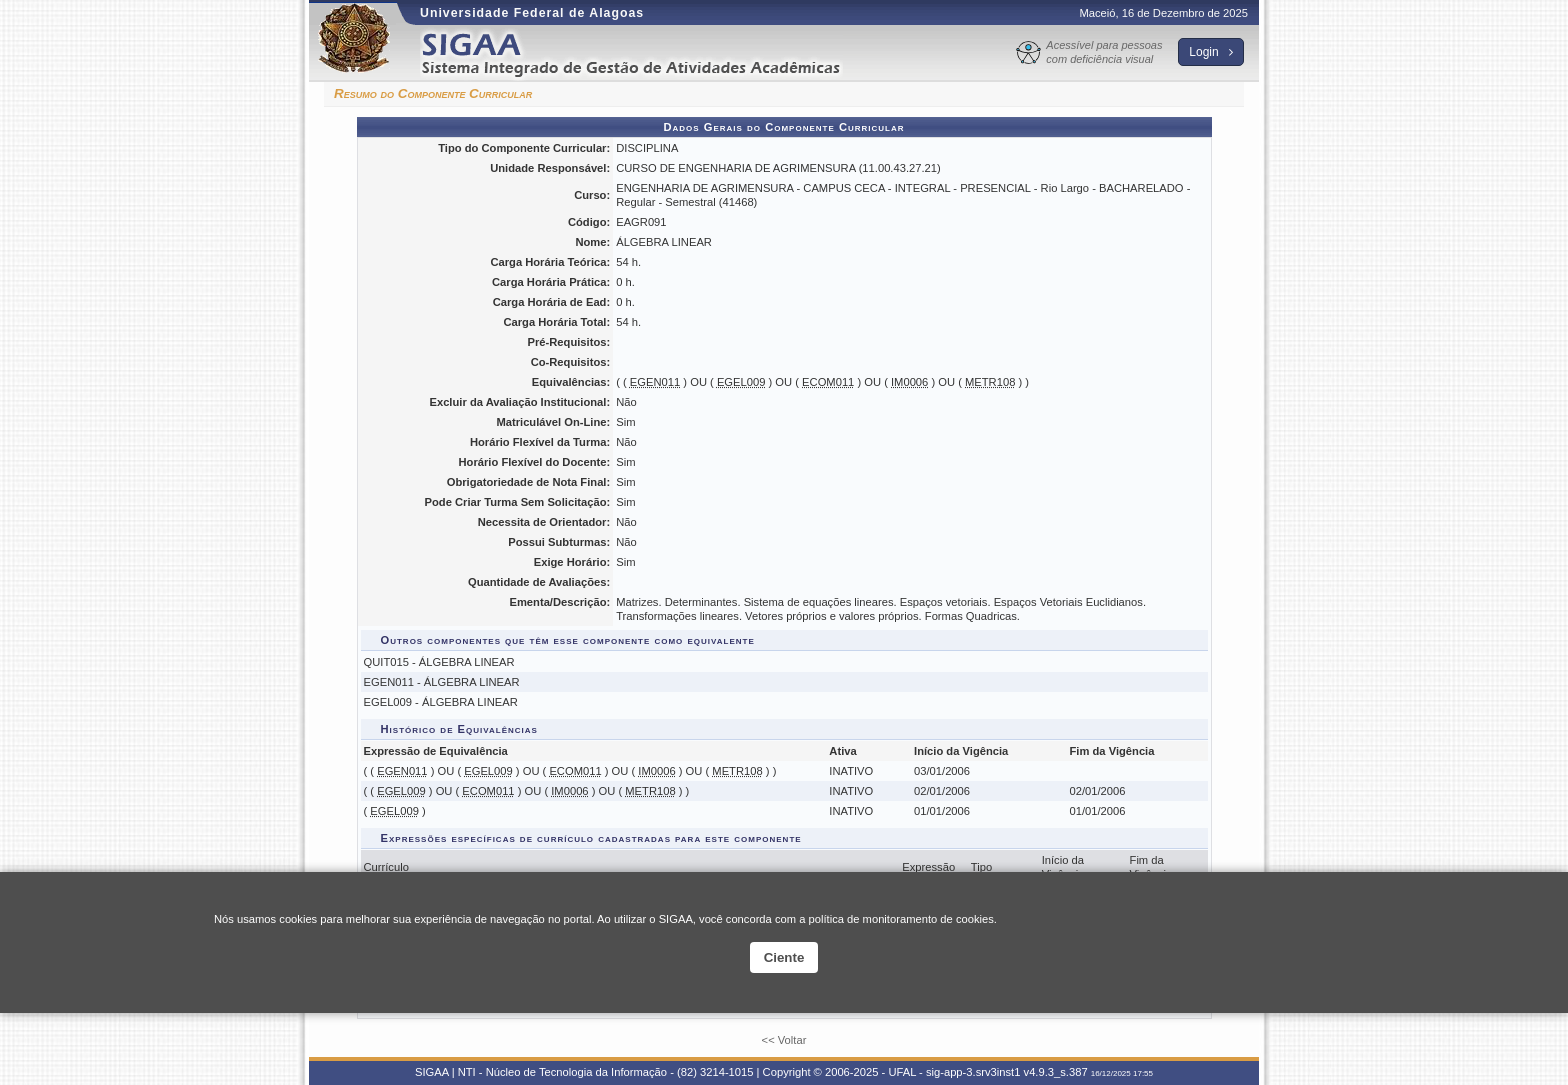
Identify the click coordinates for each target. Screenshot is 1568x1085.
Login (1211, 52)
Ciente (784, 957)
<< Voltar (784, 1040)
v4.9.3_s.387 (1056, 1072)
